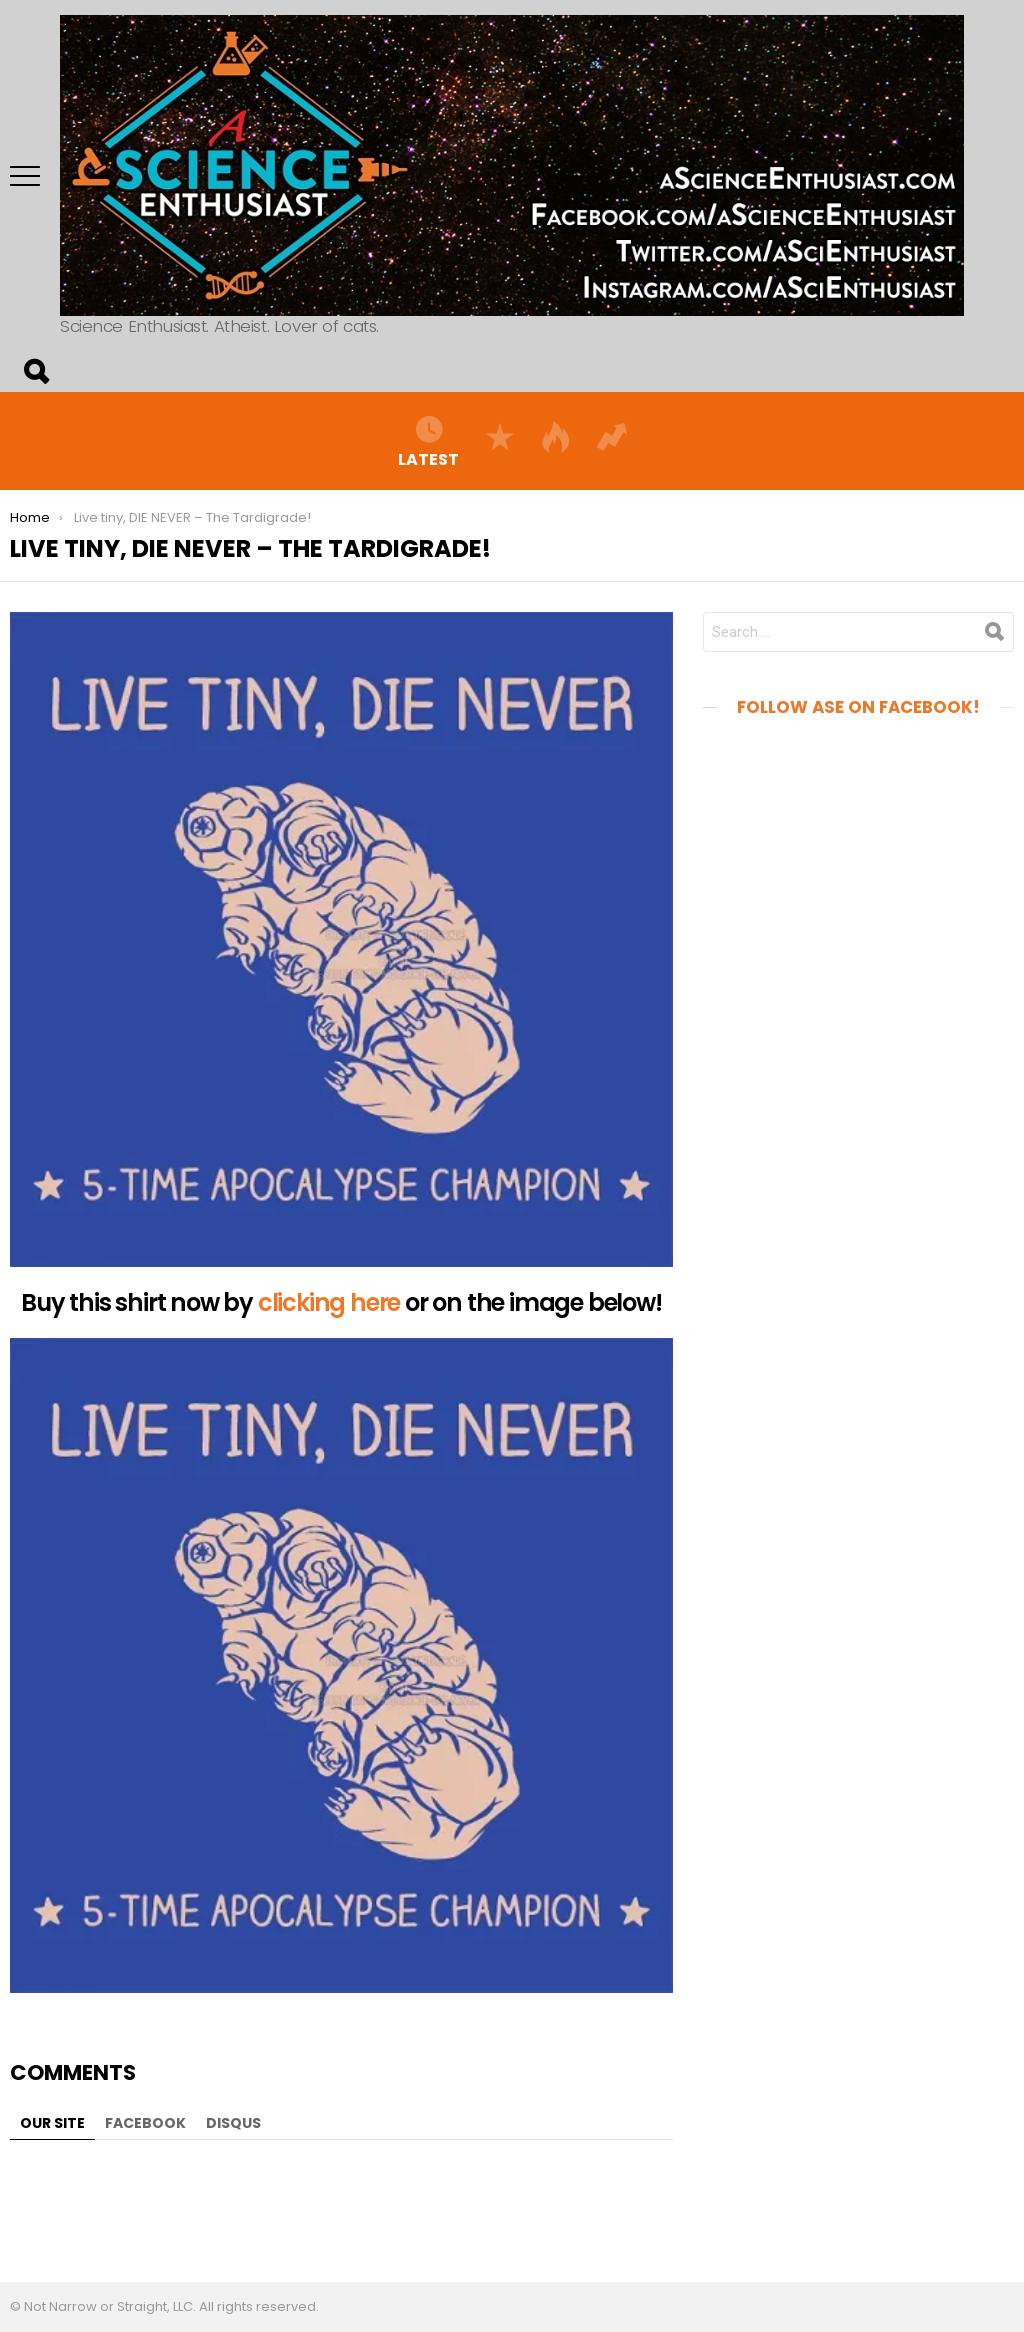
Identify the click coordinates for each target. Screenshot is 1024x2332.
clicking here (329, 1302)
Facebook (145, 2123)
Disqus (233, 2123)
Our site (52, 2123)
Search (35, 372)
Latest (428, 441)
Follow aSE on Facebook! (858, 707)
